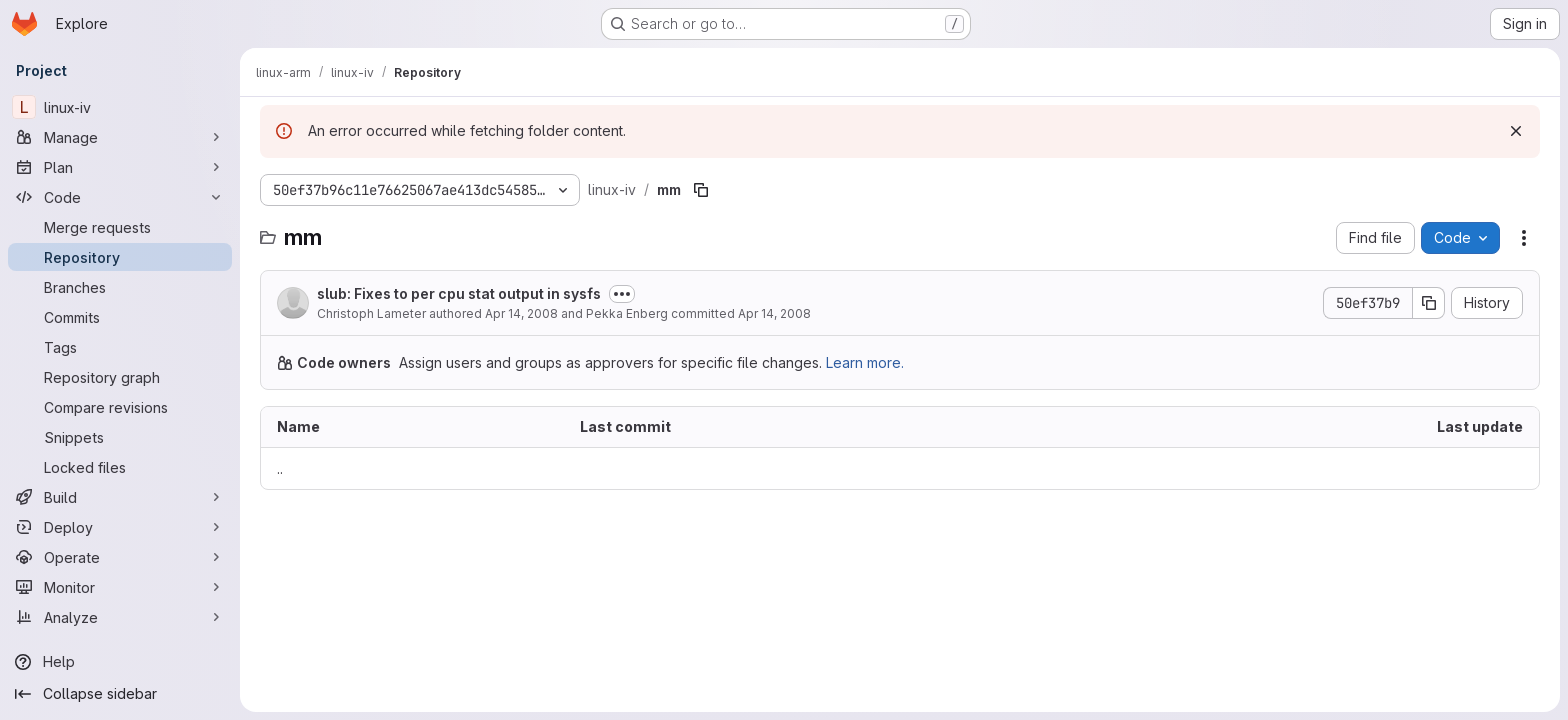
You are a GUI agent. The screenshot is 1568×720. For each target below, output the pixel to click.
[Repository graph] (120, 377)
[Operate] (120, 557)
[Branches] (120, 287)
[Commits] (120, 317)
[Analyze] (120, 617)
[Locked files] (120, 467)
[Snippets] (120, 437)
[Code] (120, 197)
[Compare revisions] (120, 407)
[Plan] (120, 167)
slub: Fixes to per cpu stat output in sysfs (459, 293)
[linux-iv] (120, 107)
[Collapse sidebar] (120, 694)
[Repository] (120, 257)
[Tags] (120, 347)
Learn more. (865, 362)
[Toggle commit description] (622, 294)
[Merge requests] (120, 227)
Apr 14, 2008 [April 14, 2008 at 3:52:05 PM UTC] (521, 313)
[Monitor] (120, 587)
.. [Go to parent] (280, 468)
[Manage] (120, 137)
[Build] (120, 497)
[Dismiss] (1516, 131)
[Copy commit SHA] (1429, 303)
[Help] (120, 662)
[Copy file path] (701, 190)
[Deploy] (120, 527)
